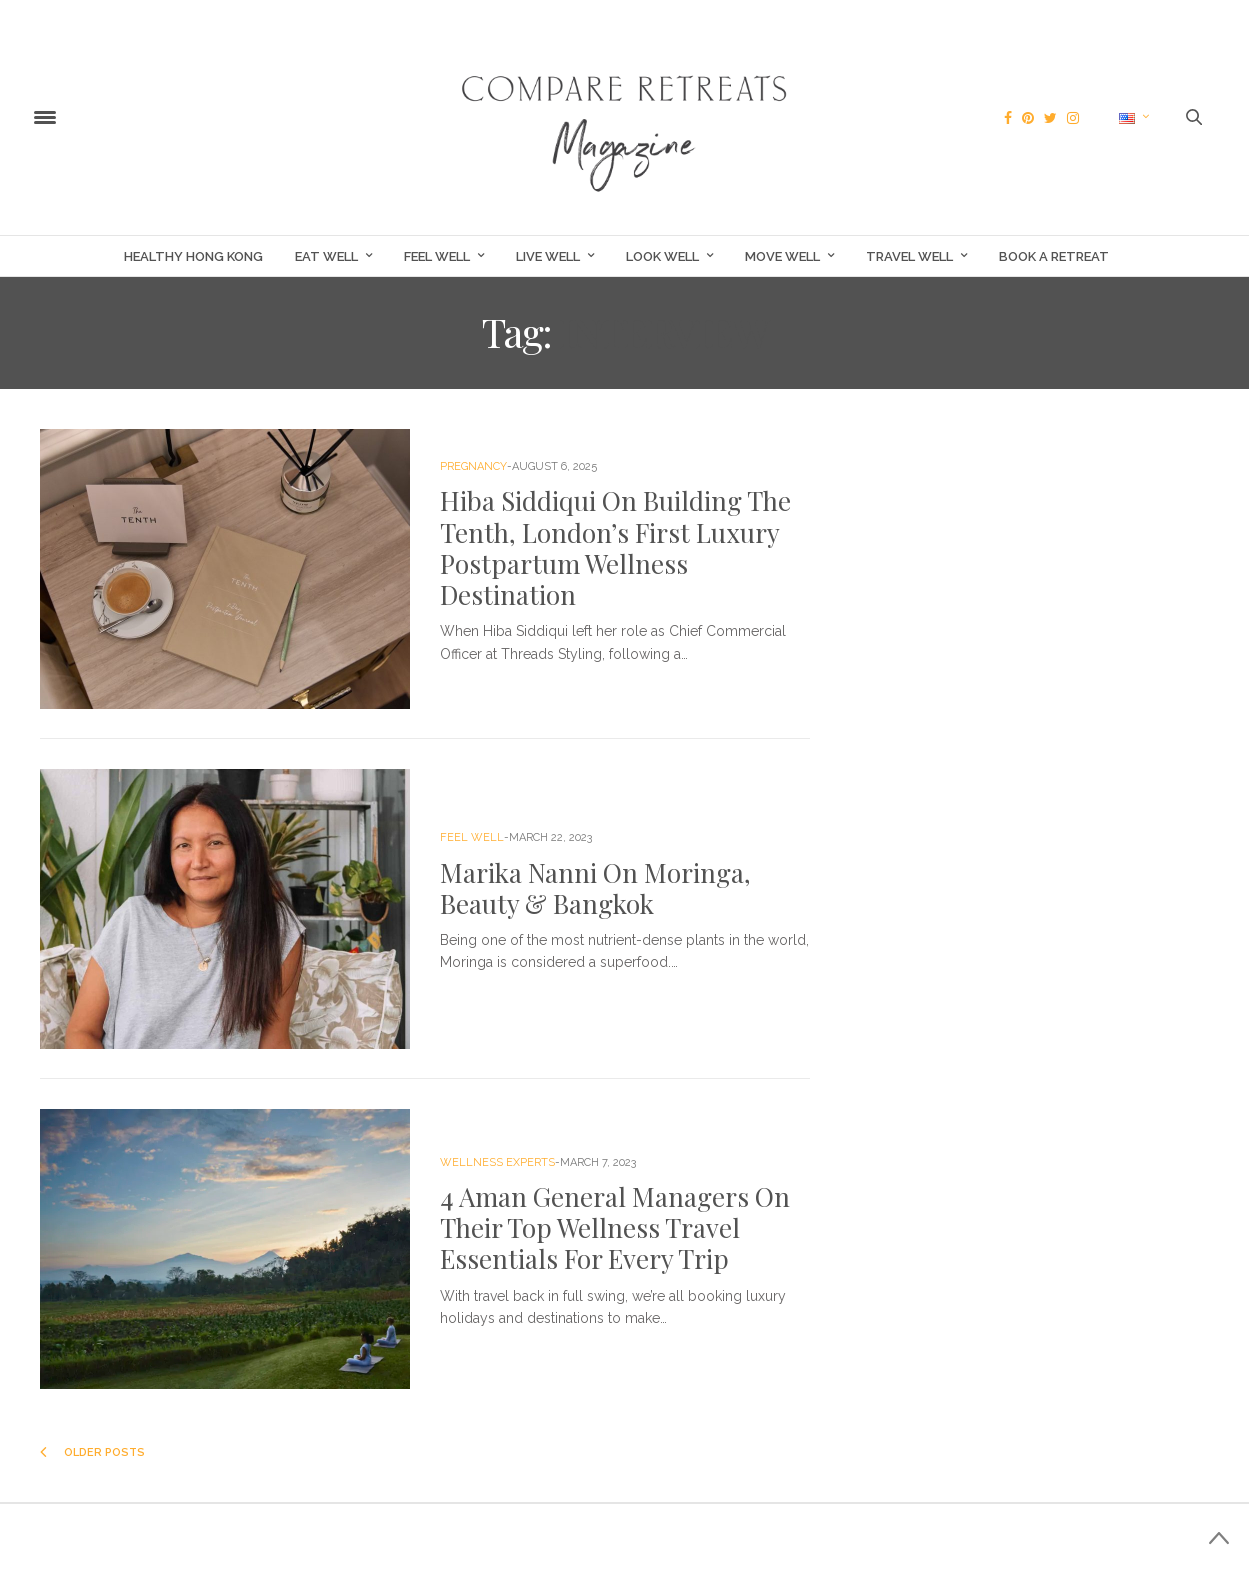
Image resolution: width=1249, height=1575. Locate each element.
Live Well (548, 256)
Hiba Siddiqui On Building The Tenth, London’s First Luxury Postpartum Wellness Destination (615, 547)
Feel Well (437, 256)
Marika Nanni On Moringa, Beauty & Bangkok (595, 888)
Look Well (662, 256)
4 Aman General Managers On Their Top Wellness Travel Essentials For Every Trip (615, 1227)
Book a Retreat (1054, 256)
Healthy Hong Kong (193, 256)
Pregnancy (473, 466)
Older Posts (92, 1452)
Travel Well (909, 256)
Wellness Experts (497, 1162)
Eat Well (326, 256)
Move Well (782, 256)
